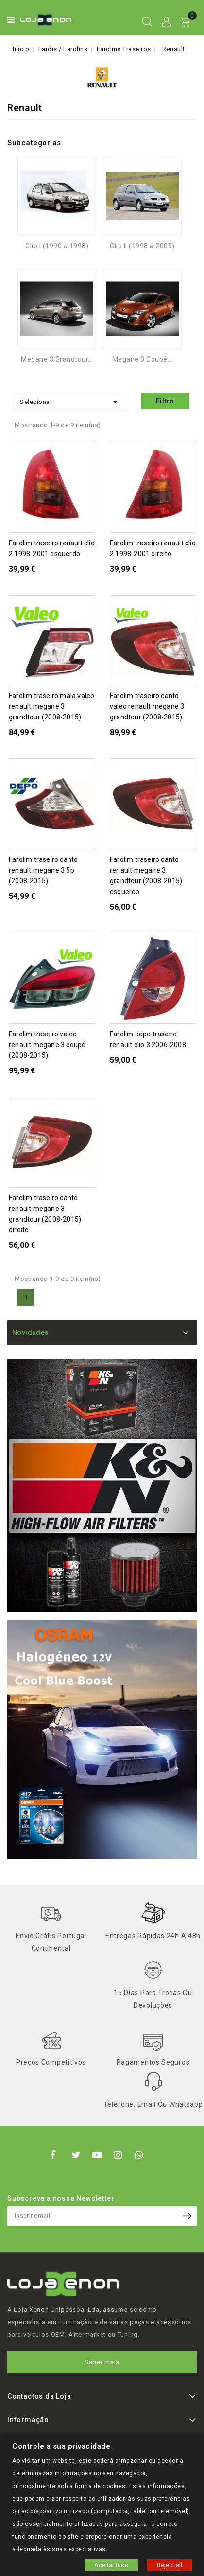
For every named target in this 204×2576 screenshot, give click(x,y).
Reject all (169, 2564)
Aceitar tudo (111, 2564)
